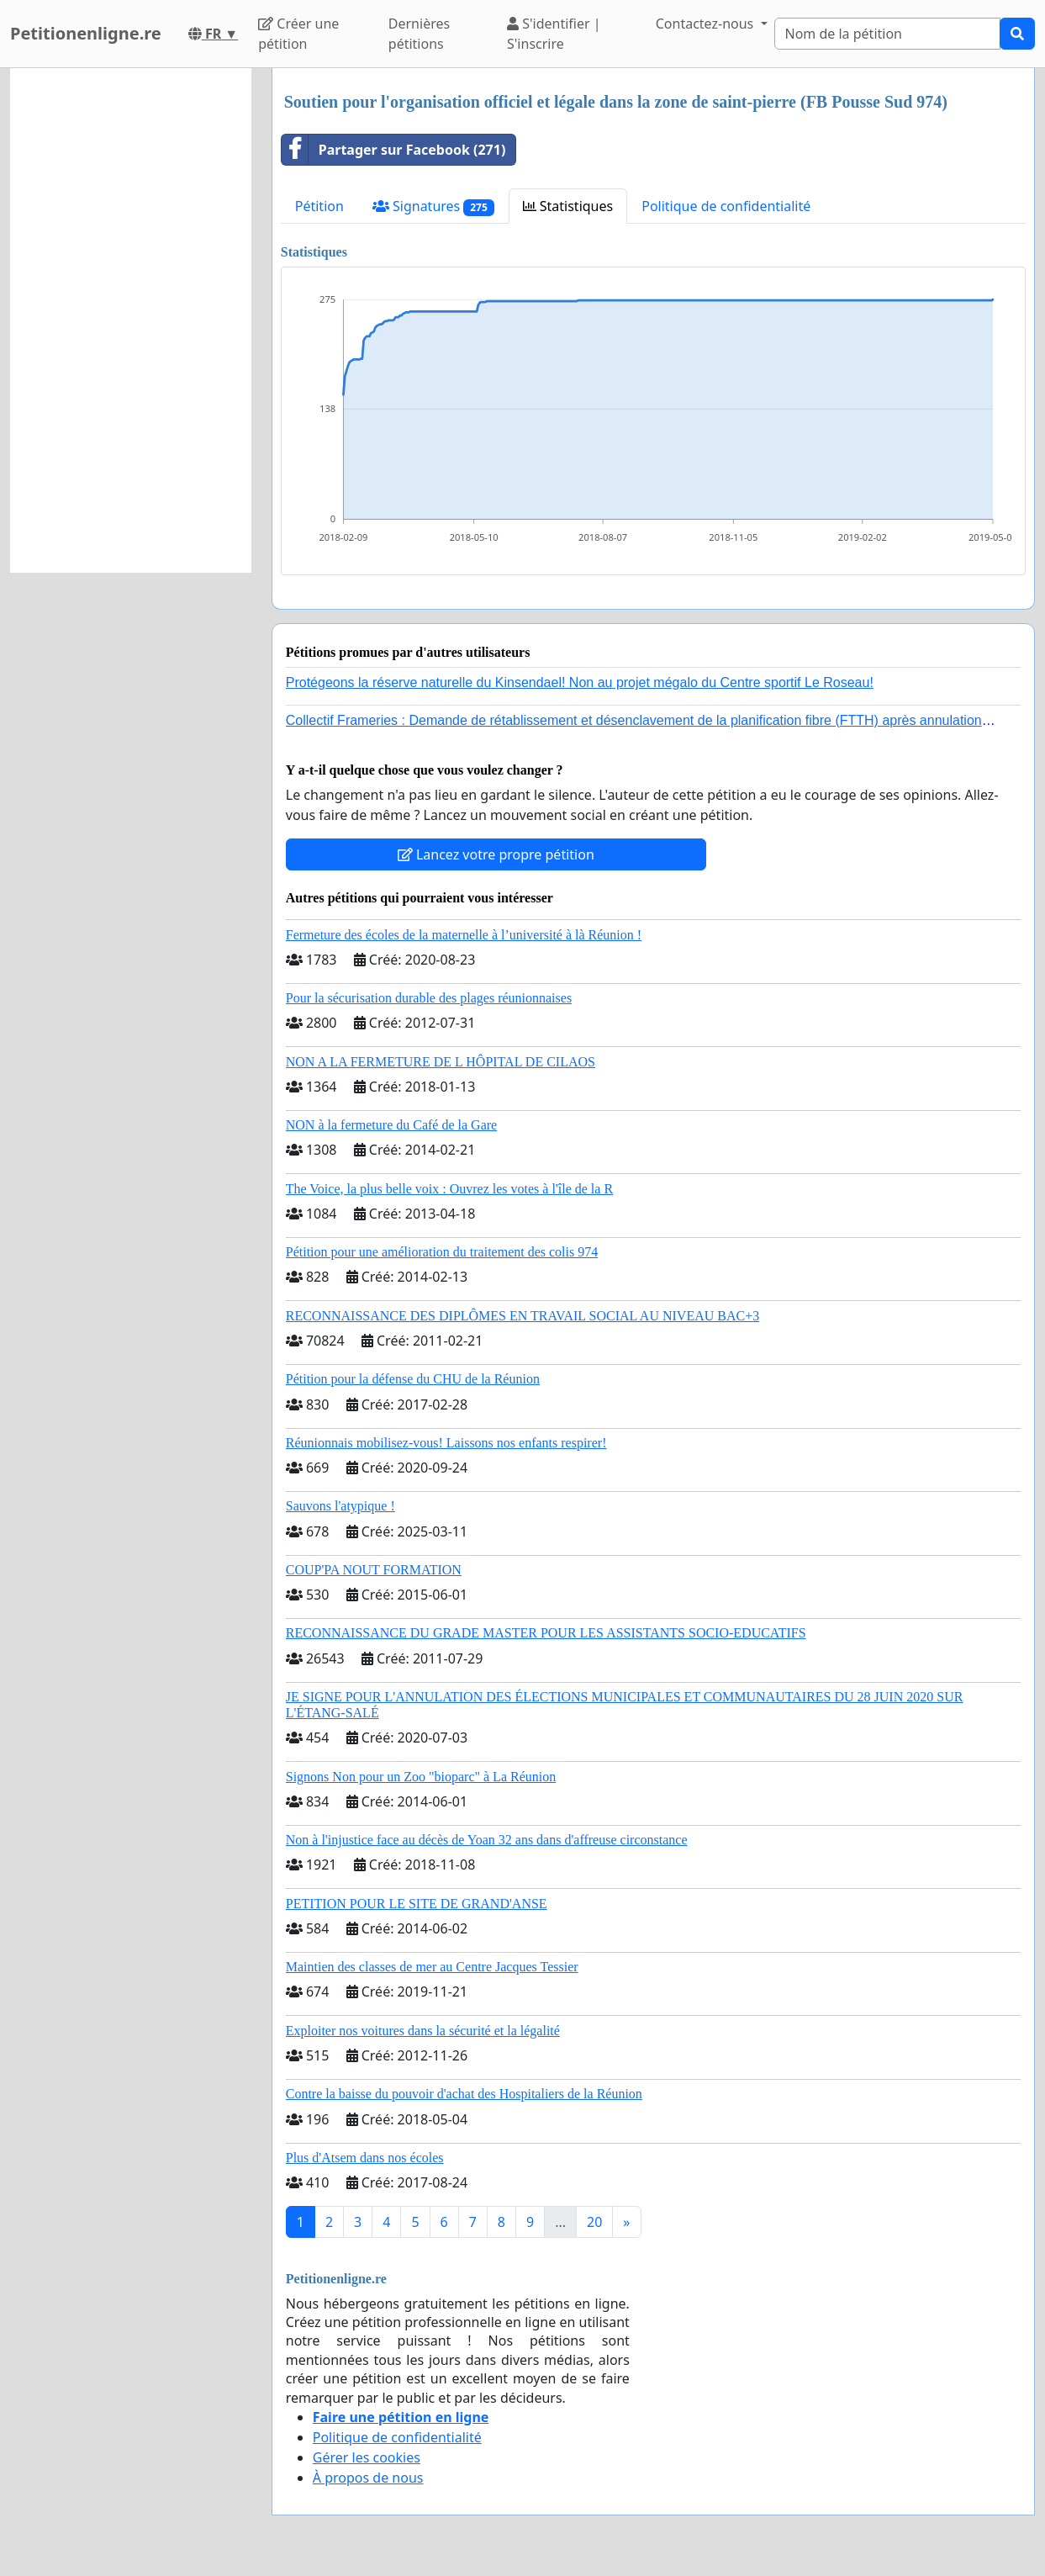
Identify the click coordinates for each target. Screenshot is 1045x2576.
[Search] (887, 34)
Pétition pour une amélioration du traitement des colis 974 (442, 1252)
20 (594, 2222)
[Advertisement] (130, 320)
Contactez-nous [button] (706, 23)
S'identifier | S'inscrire (554, 33)
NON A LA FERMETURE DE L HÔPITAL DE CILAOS (440, 1062)
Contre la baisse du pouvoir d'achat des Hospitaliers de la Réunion (464, 2094)
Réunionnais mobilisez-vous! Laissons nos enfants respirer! (446, 1443)
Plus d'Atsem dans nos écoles (365, 2157)
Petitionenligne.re (85, 33)
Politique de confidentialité (725, 206)
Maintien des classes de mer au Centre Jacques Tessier (432, 1967)
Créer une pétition (298, 33)
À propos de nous (368, 2477)
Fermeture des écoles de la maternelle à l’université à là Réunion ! (463, 935)
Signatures (433, 206)
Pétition (319, 206)
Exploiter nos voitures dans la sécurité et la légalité (423, 2030)
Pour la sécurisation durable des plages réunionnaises (429, 998)
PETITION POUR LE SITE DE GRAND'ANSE (416, 1903)
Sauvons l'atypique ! (340, 1506)
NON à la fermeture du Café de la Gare (391, 1125)
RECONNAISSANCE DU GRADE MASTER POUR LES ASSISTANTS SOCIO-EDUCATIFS (546, 1633)
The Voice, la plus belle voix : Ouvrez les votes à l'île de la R (449, 1189)
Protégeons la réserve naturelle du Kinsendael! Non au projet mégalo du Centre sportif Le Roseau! (579, 682)
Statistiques (568, 206)
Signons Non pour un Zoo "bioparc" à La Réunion (421, 1776)
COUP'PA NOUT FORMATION (374, 1570)
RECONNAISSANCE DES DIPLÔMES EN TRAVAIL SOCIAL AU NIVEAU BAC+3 (522, 1316)
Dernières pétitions (419, 33)
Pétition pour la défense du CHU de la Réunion (413, 1379)
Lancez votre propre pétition (496, 854)
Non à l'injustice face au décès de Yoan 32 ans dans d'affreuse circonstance (487, 1840)
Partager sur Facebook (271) (394, 150)
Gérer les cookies (366, 2457)
